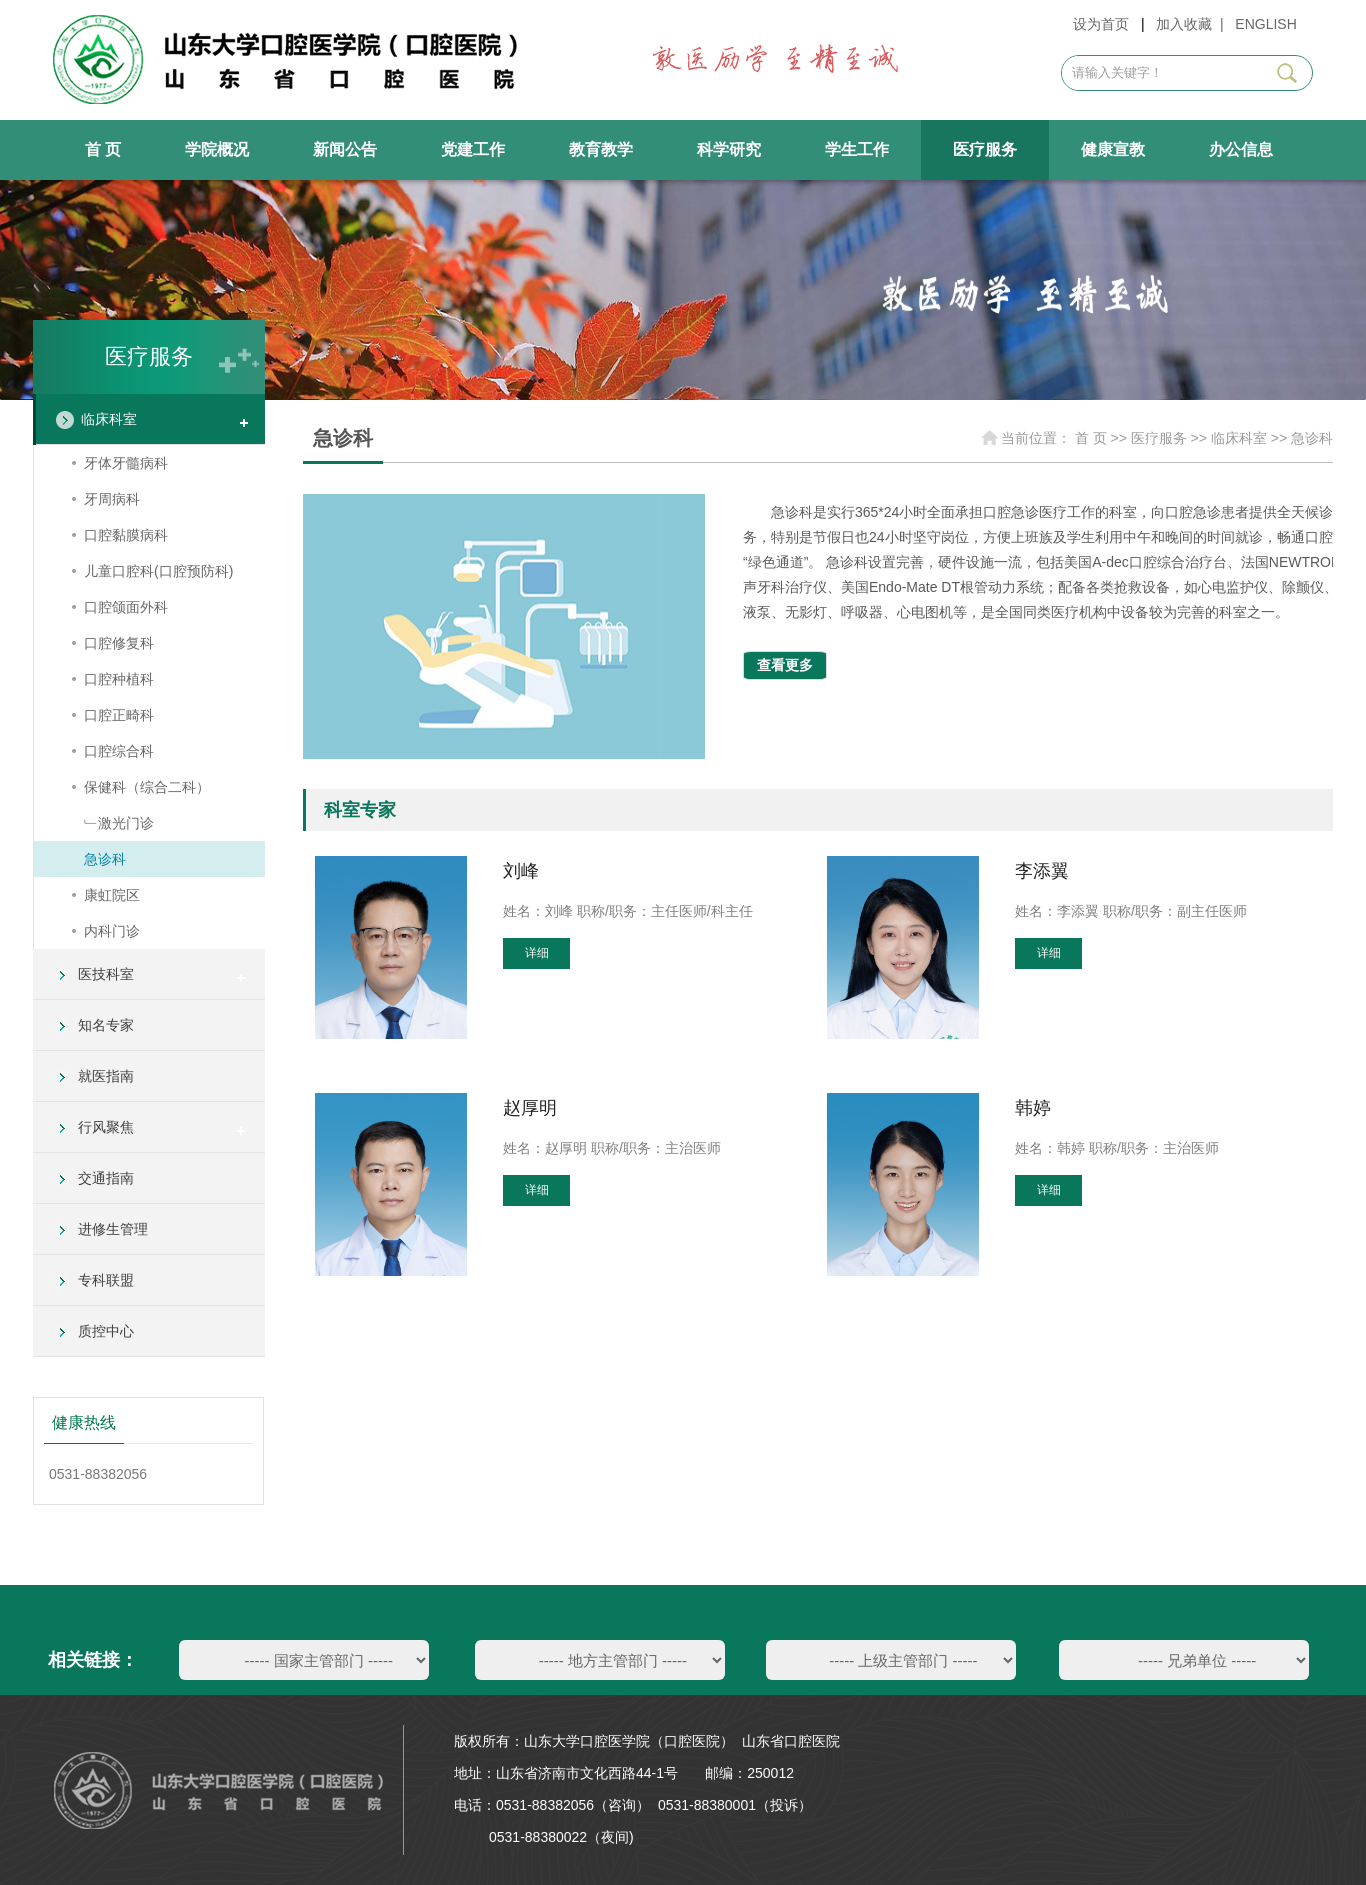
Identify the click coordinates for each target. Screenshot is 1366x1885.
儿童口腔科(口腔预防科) (158, 571)
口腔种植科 (119, 679)
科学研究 (729, 149)
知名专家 (106, 1025)
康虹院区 (112, 895)
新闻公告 (345, 149)
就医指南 (106, 1076)
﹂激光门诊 (119, 823)
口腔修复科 (119, 643)
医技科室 (106, 974)
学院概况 (217, 149)
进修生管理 (113, 1229)
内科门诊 (112, 931)
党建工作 (473, 149)
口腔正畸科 (119, 715)
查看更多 (785, 665)
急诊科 (105, 859)
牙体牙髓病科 (126, 463)
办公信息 (1241, 149)
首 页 (103, 149)
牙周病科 (112, 499)
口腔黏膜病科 (126, 535)
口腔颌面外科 (126, 607)
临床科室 (109, 419)
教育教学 (601, 149)
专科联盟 (106, 1280)
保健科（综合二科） (147, 787)
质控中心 (106, 1331)
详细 (537, 953)
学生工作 (857, 149)
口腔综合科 (119, 751)
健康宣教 (1113, 149)
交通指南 (106, 1178)
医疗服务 (985, 149)
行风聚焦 (106, 1127)
